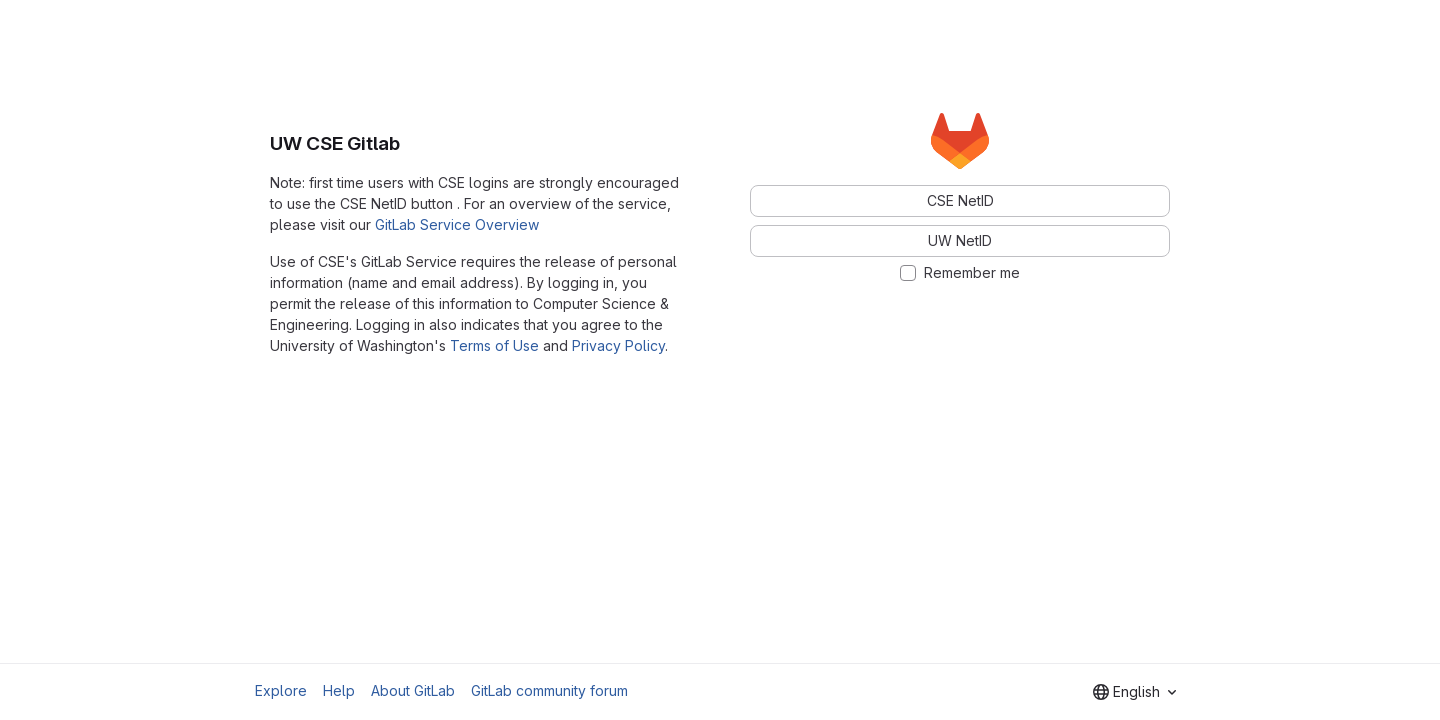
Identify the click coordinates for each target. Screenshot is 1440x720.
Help (339, 690)
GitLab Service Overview (457, 224)
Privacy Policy (618, 345)
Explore (281, 690)
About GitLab (413, 690)
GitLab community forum (549, 690)
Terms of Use (494, 345)
